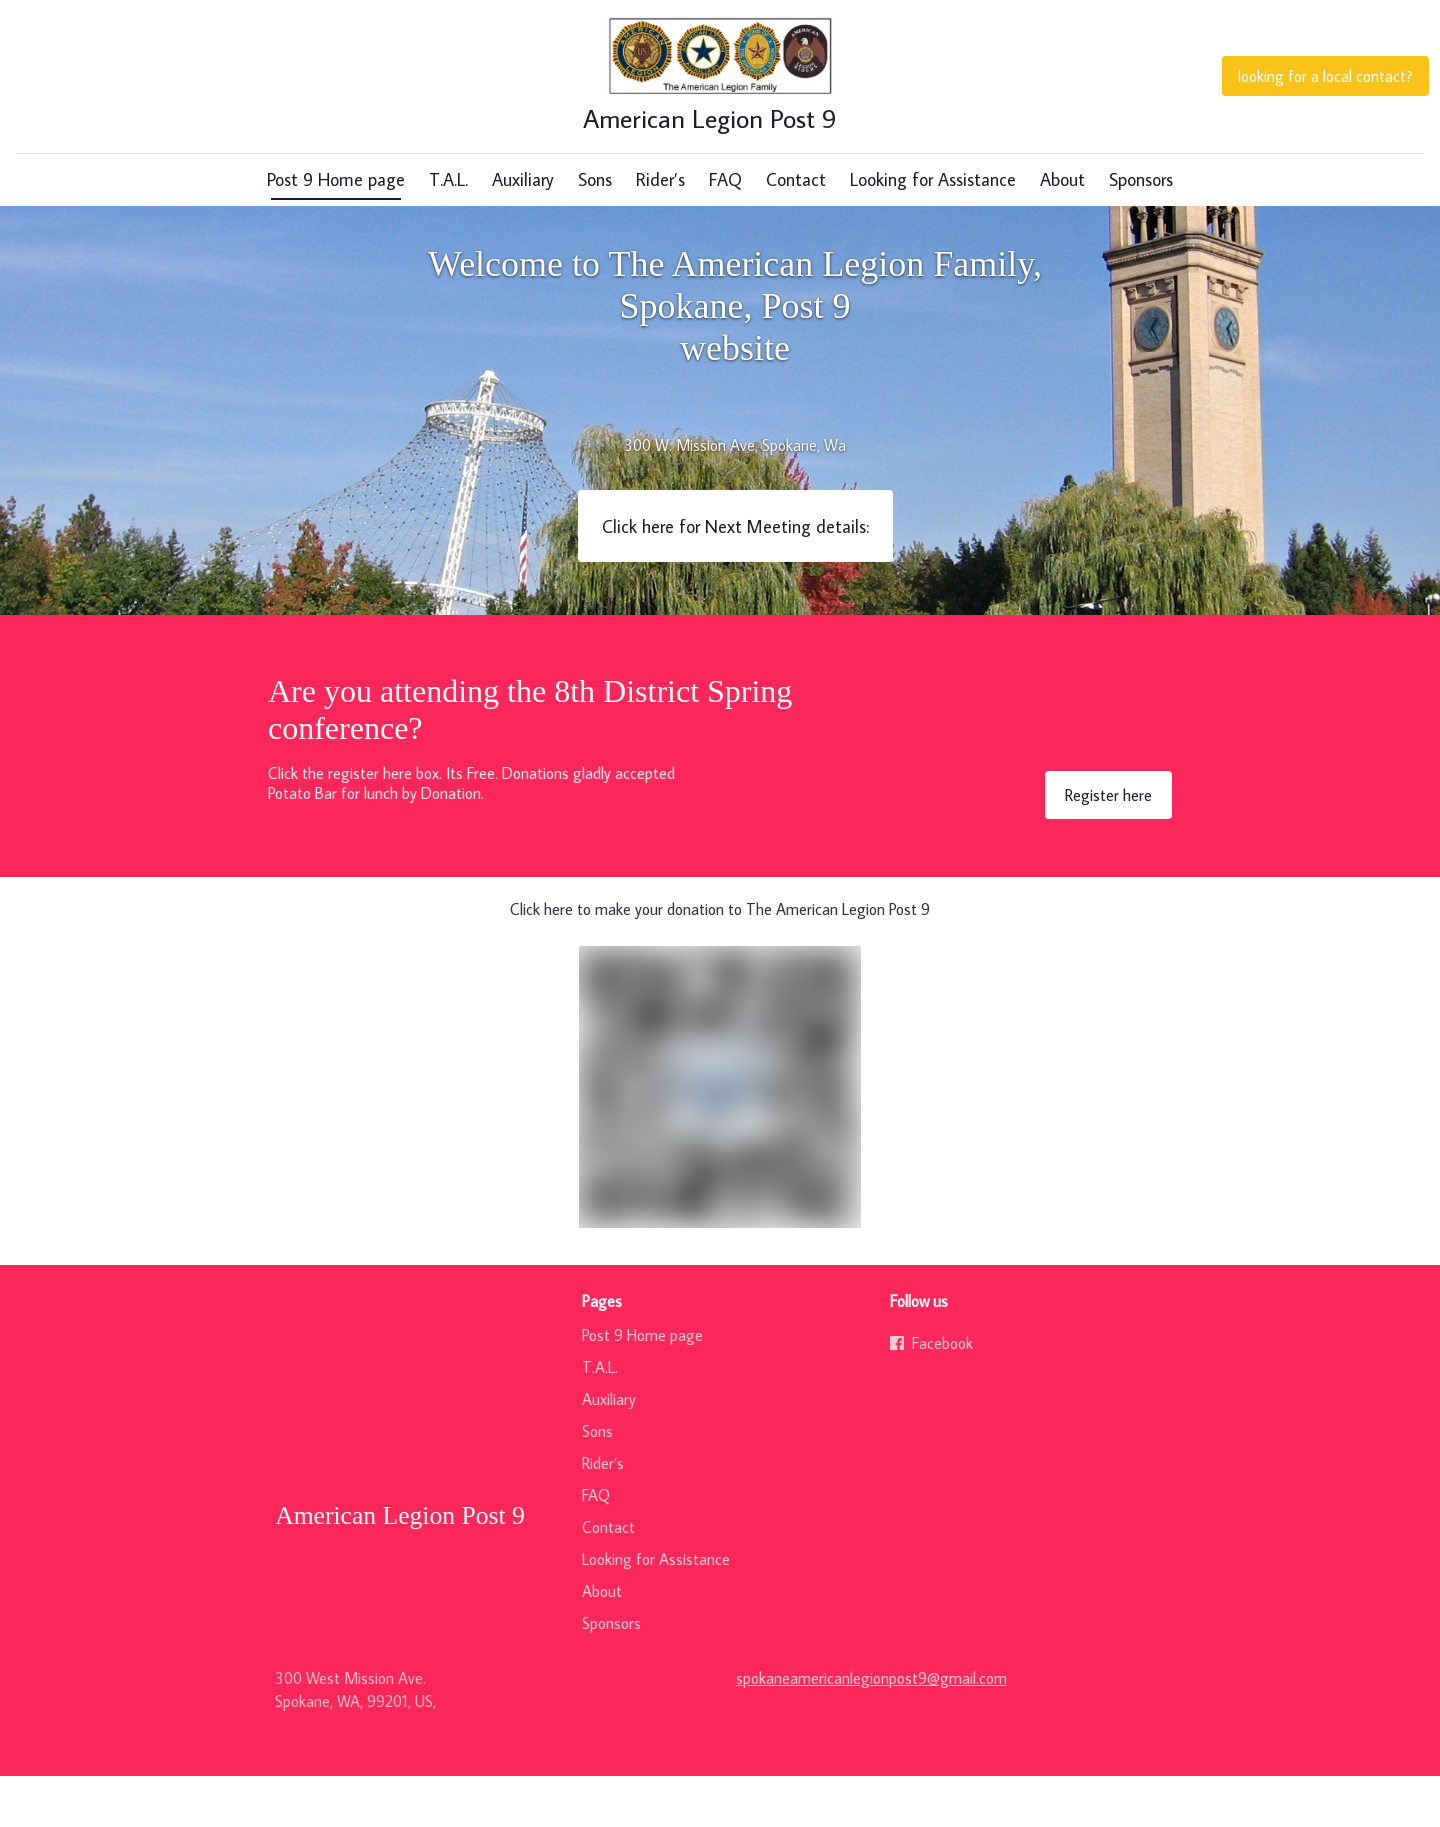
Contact (796, 230)
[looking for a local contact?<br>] (1325, 100)
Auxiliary (523, 230)
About (1062, 230)
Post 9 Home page (336, 230)
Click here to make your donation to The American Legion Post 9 (720, 960)
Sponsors (1141, 230)
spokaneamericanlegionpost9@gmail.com (871, 1729)
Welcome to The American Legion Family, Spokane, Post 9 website (735, 357)
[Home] (720, 100)
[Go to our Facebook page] (1027, 1394)
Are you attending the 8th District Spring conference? (530, 760)
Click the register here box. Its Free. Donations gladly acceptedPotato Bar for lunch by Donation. (471, 834)
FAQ (725, 230)
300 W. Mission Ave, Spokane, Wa (735, 496)
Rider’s (660, 230)
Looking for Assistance (933, 230)
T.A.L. (448, 230)
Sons (595, 230)
